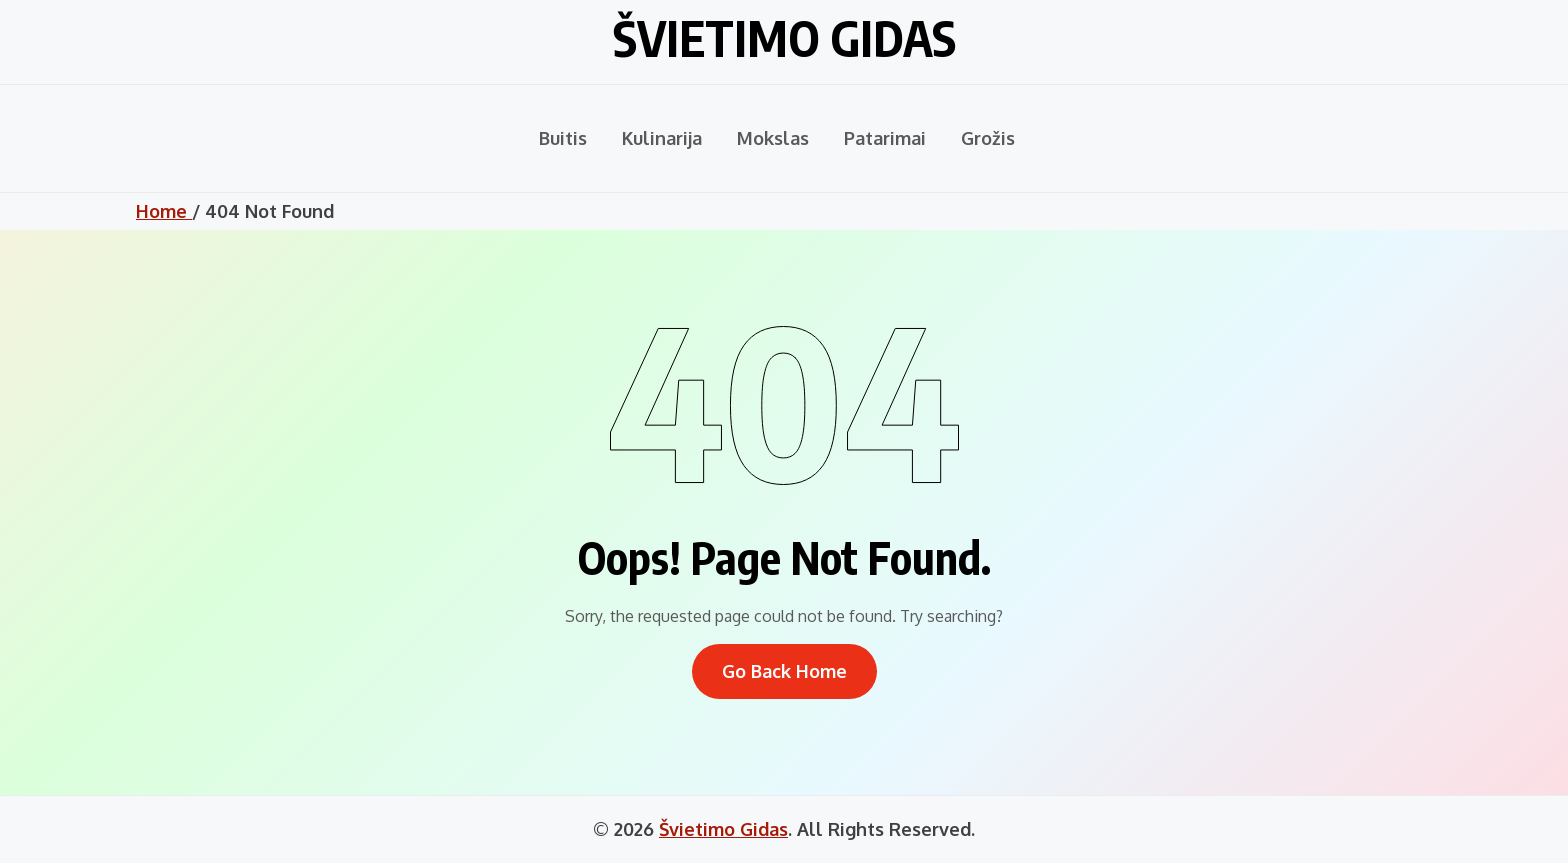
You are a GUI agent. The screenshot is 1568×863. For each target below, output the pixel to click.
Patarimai (885, 138)
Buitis (563, 138)
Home (164, 211)
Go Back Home (784, 671)
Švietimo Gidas (784, 38)
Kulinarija (662, 138)
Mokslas (773, 138)
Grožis (988, 138)
